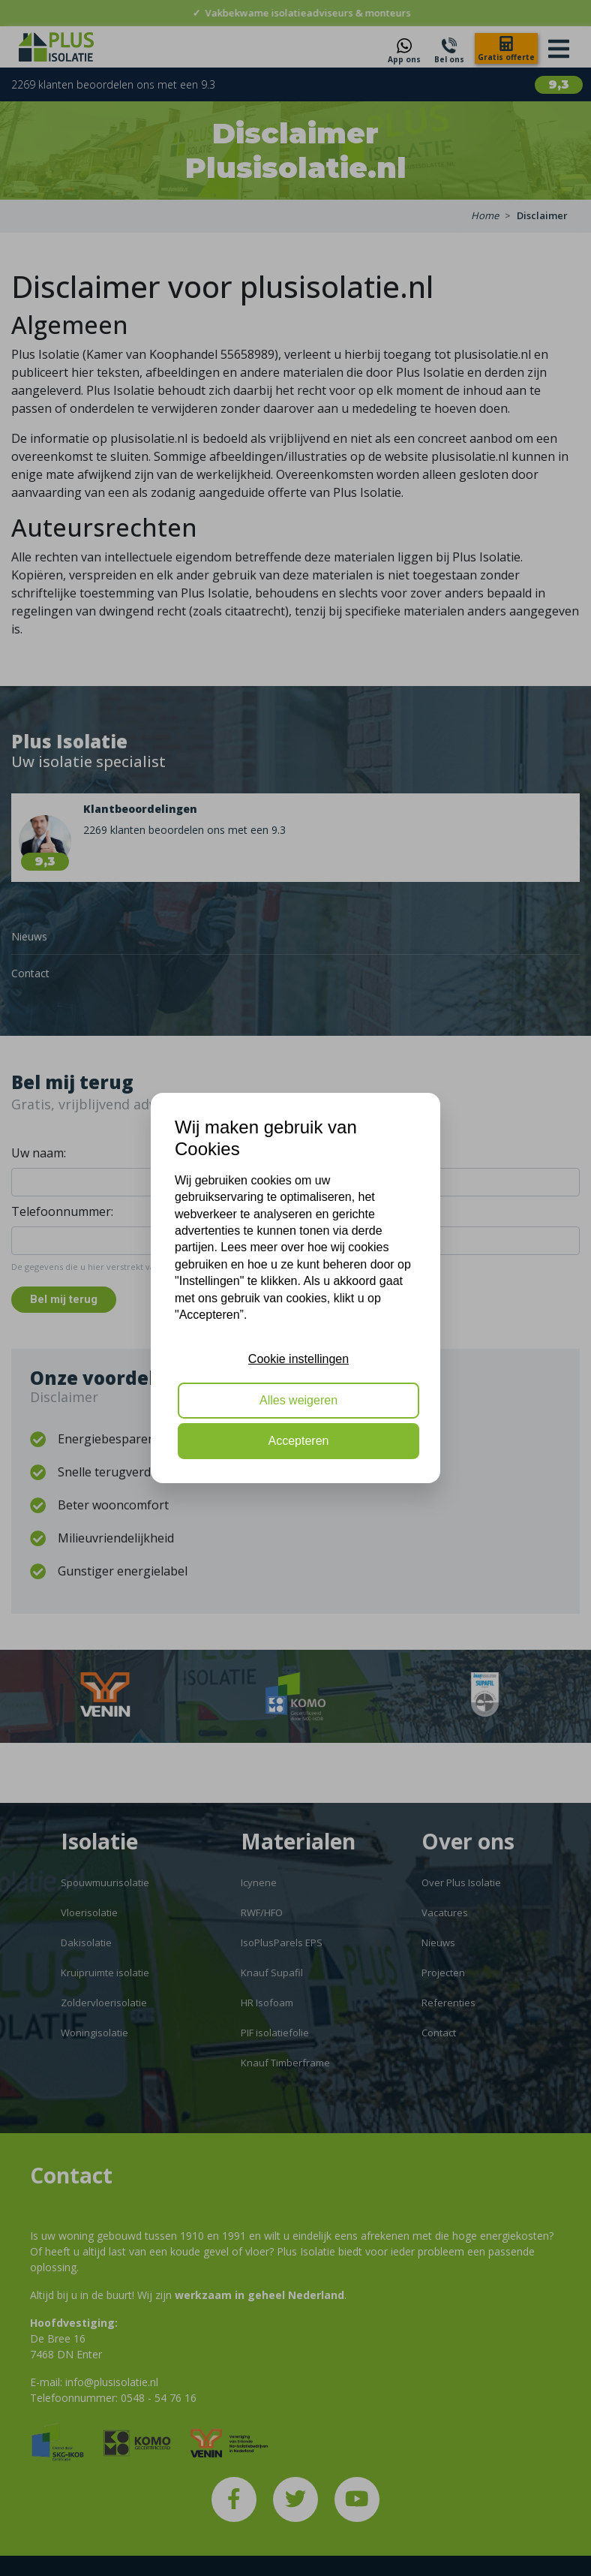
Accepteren (298, 1440)
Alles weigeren (299, 1400)
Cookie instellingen (298, 1359)
